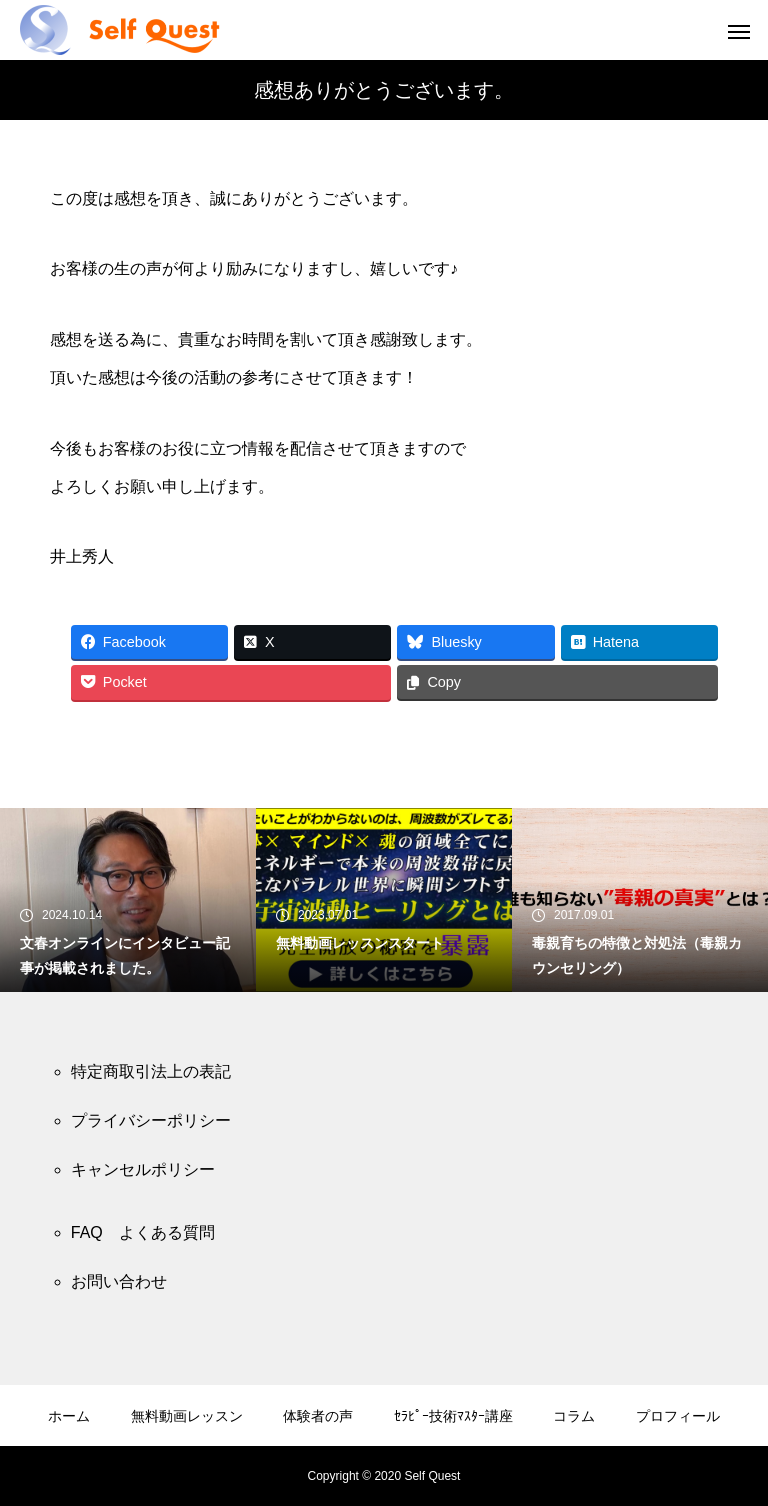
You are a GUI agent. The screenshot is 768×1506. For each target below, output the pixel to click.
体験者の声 (318, 1416)
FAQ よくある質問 (143, 1232)
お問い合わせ (119, 1281)
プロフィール (678, 1416)
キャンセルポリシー (143, 1169)
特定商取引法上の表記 (151, 1071)
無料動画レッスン (187, 1416)
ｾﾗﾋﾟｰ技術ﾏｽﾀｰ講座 (453, 1416)
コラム (574, 1416)
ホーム (69, 1416)
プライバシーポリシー (151, 1120)
